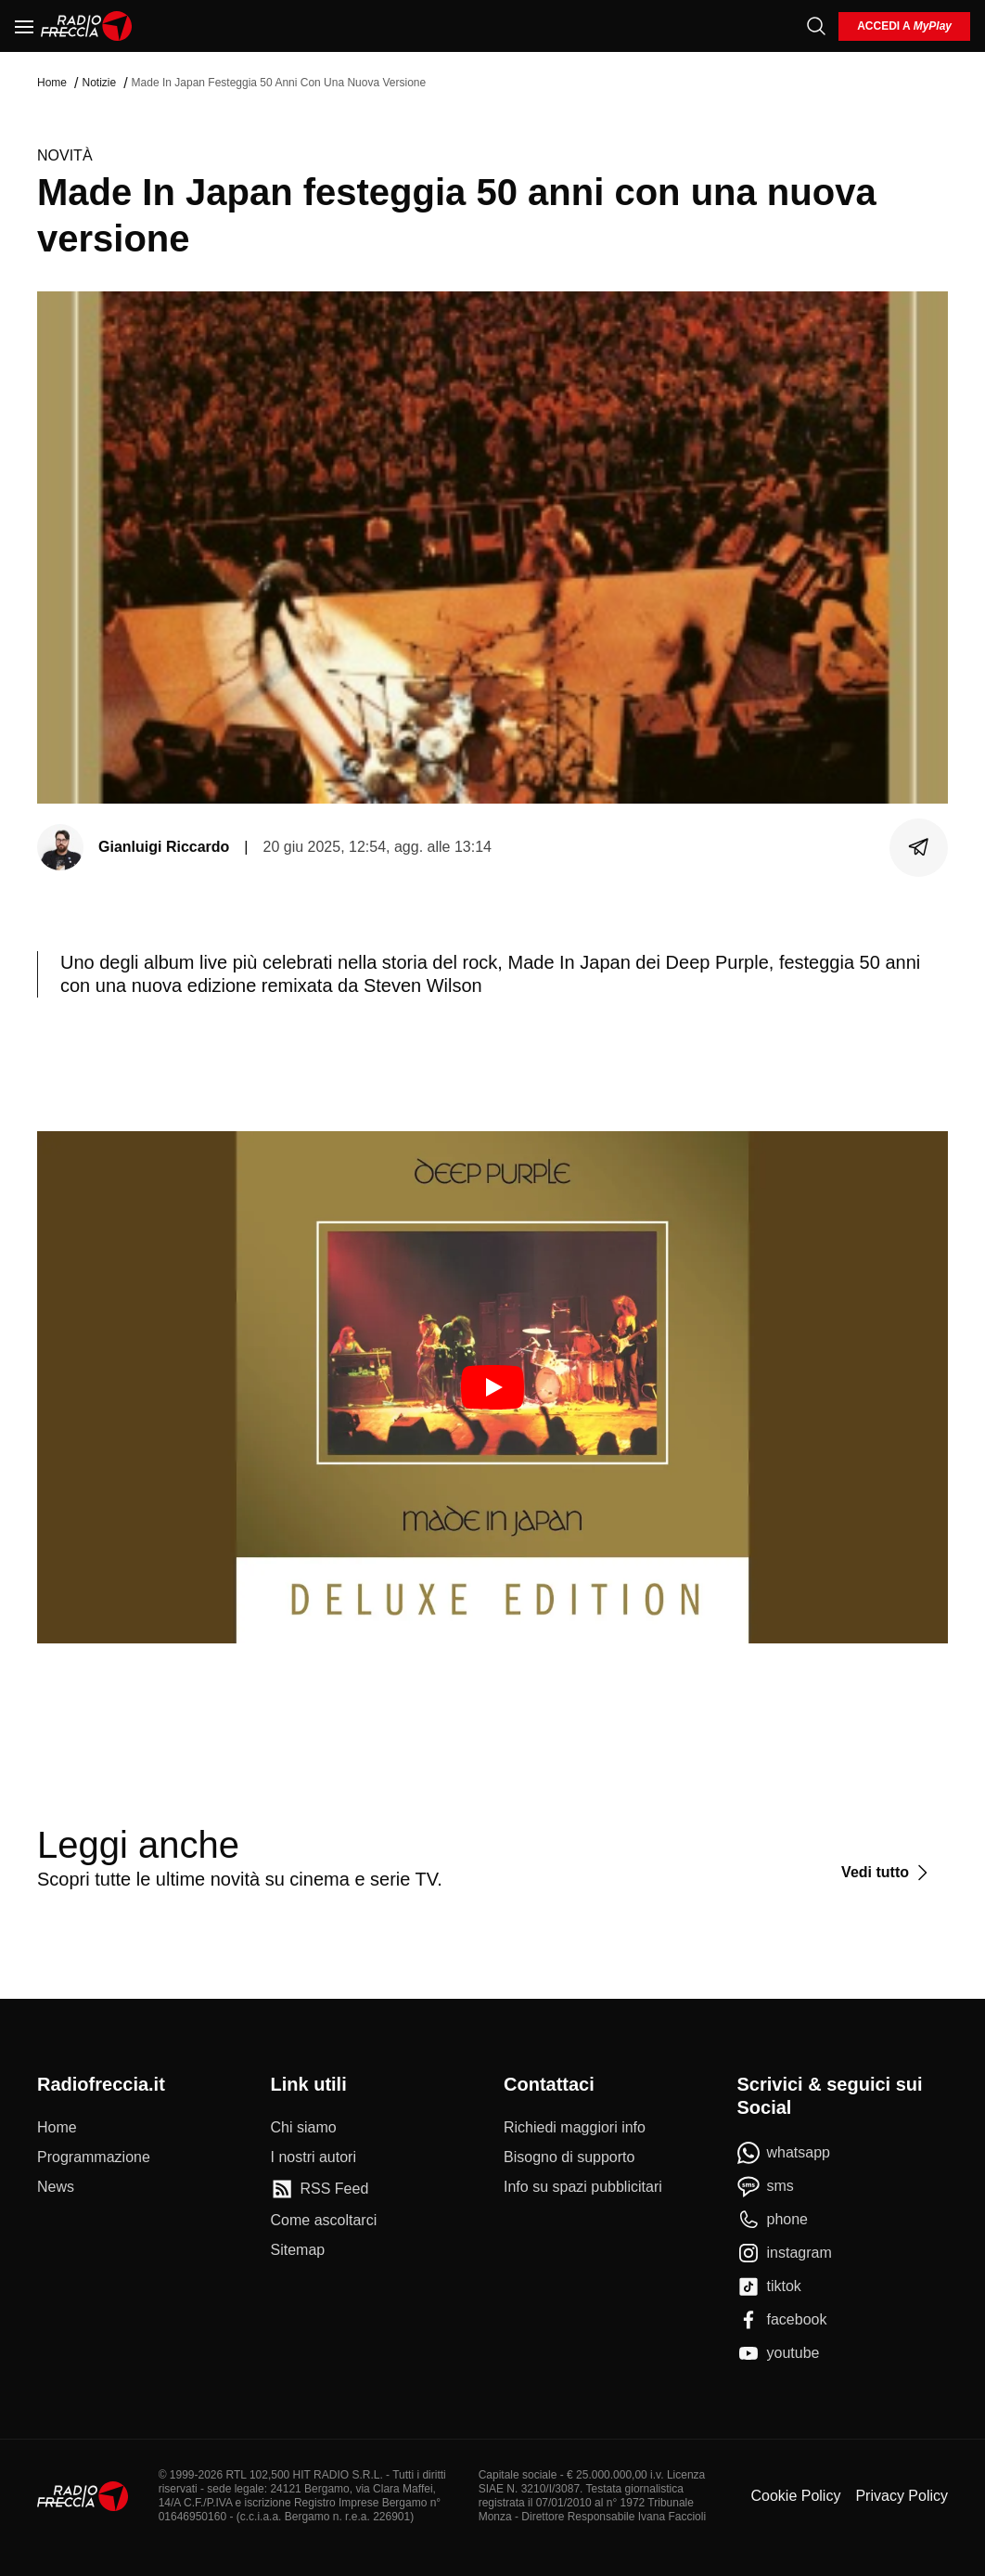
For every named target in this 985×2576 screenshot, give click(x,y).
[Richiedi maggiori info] (575, 2128)
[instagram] (784, 2253)
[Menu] (24, 26)
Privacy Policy (901, 2496)
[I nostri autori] (313, 2157)
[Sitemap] (298, 2250)
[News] (55, 2187)
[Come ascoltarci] (324, 2220)
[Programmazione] (93, 2157)
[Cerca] (816, 26)
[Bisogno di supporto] (569, 2157)
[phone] (773, 2220)
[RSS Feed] (320, 2189)
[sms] (765, 2186)
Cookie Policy (795, 2496)
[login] (904, 26)
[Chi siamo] (304, 2128)
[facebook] (782, 2320)
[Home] (87, 26)
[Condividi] (919, 847)
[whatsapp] (784, 2153)
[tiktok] (769, 2286)
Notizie (99, 82)
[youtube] (778, 2353)
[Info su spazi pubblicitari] (583, 2187)
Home (52, 82)
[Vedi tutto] (887, 1872)
